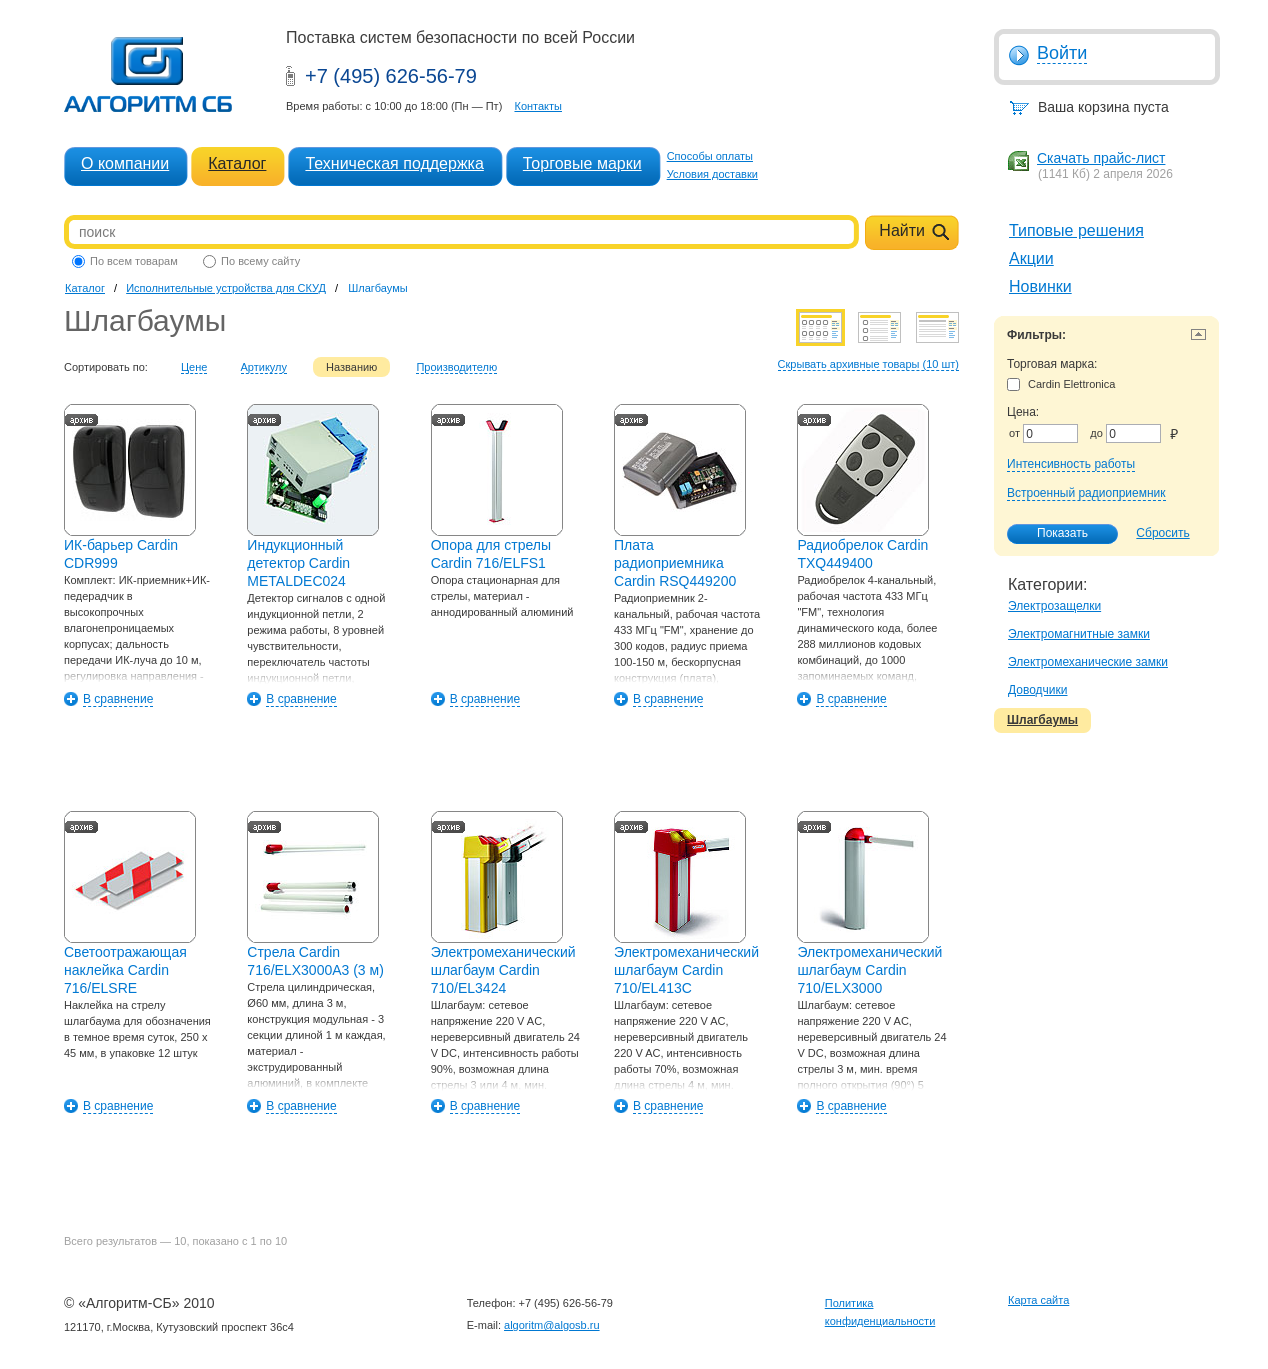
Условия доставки (712, 174)
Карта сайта (1038, 1300)
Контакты (538, 106)
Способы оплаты (710, 156)
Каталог (237, 163)
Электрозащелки (1054, 606)
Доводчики (1038, 690)
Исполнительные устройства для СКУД (226, 288)
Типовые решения (1076, 230)
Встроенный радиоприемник (1086, 493)
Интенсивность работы (1071, 464)
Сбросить (1162, 533)
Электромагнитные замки (1079, 634)
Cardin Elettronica (1061, 384)
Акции (1031, 258)
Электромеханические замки (1088, 662)
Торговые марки (582, 163)
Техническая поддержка (394, 163)
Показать (1052, 534)
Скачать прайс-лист (1101, 158)
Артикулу (264, 367)
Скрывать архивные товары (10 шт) (868, 364)
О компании (125, 163)
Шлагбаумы (1042, 720)
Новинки (1040, 286)
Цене (194, 367)
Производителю (456, 367)
